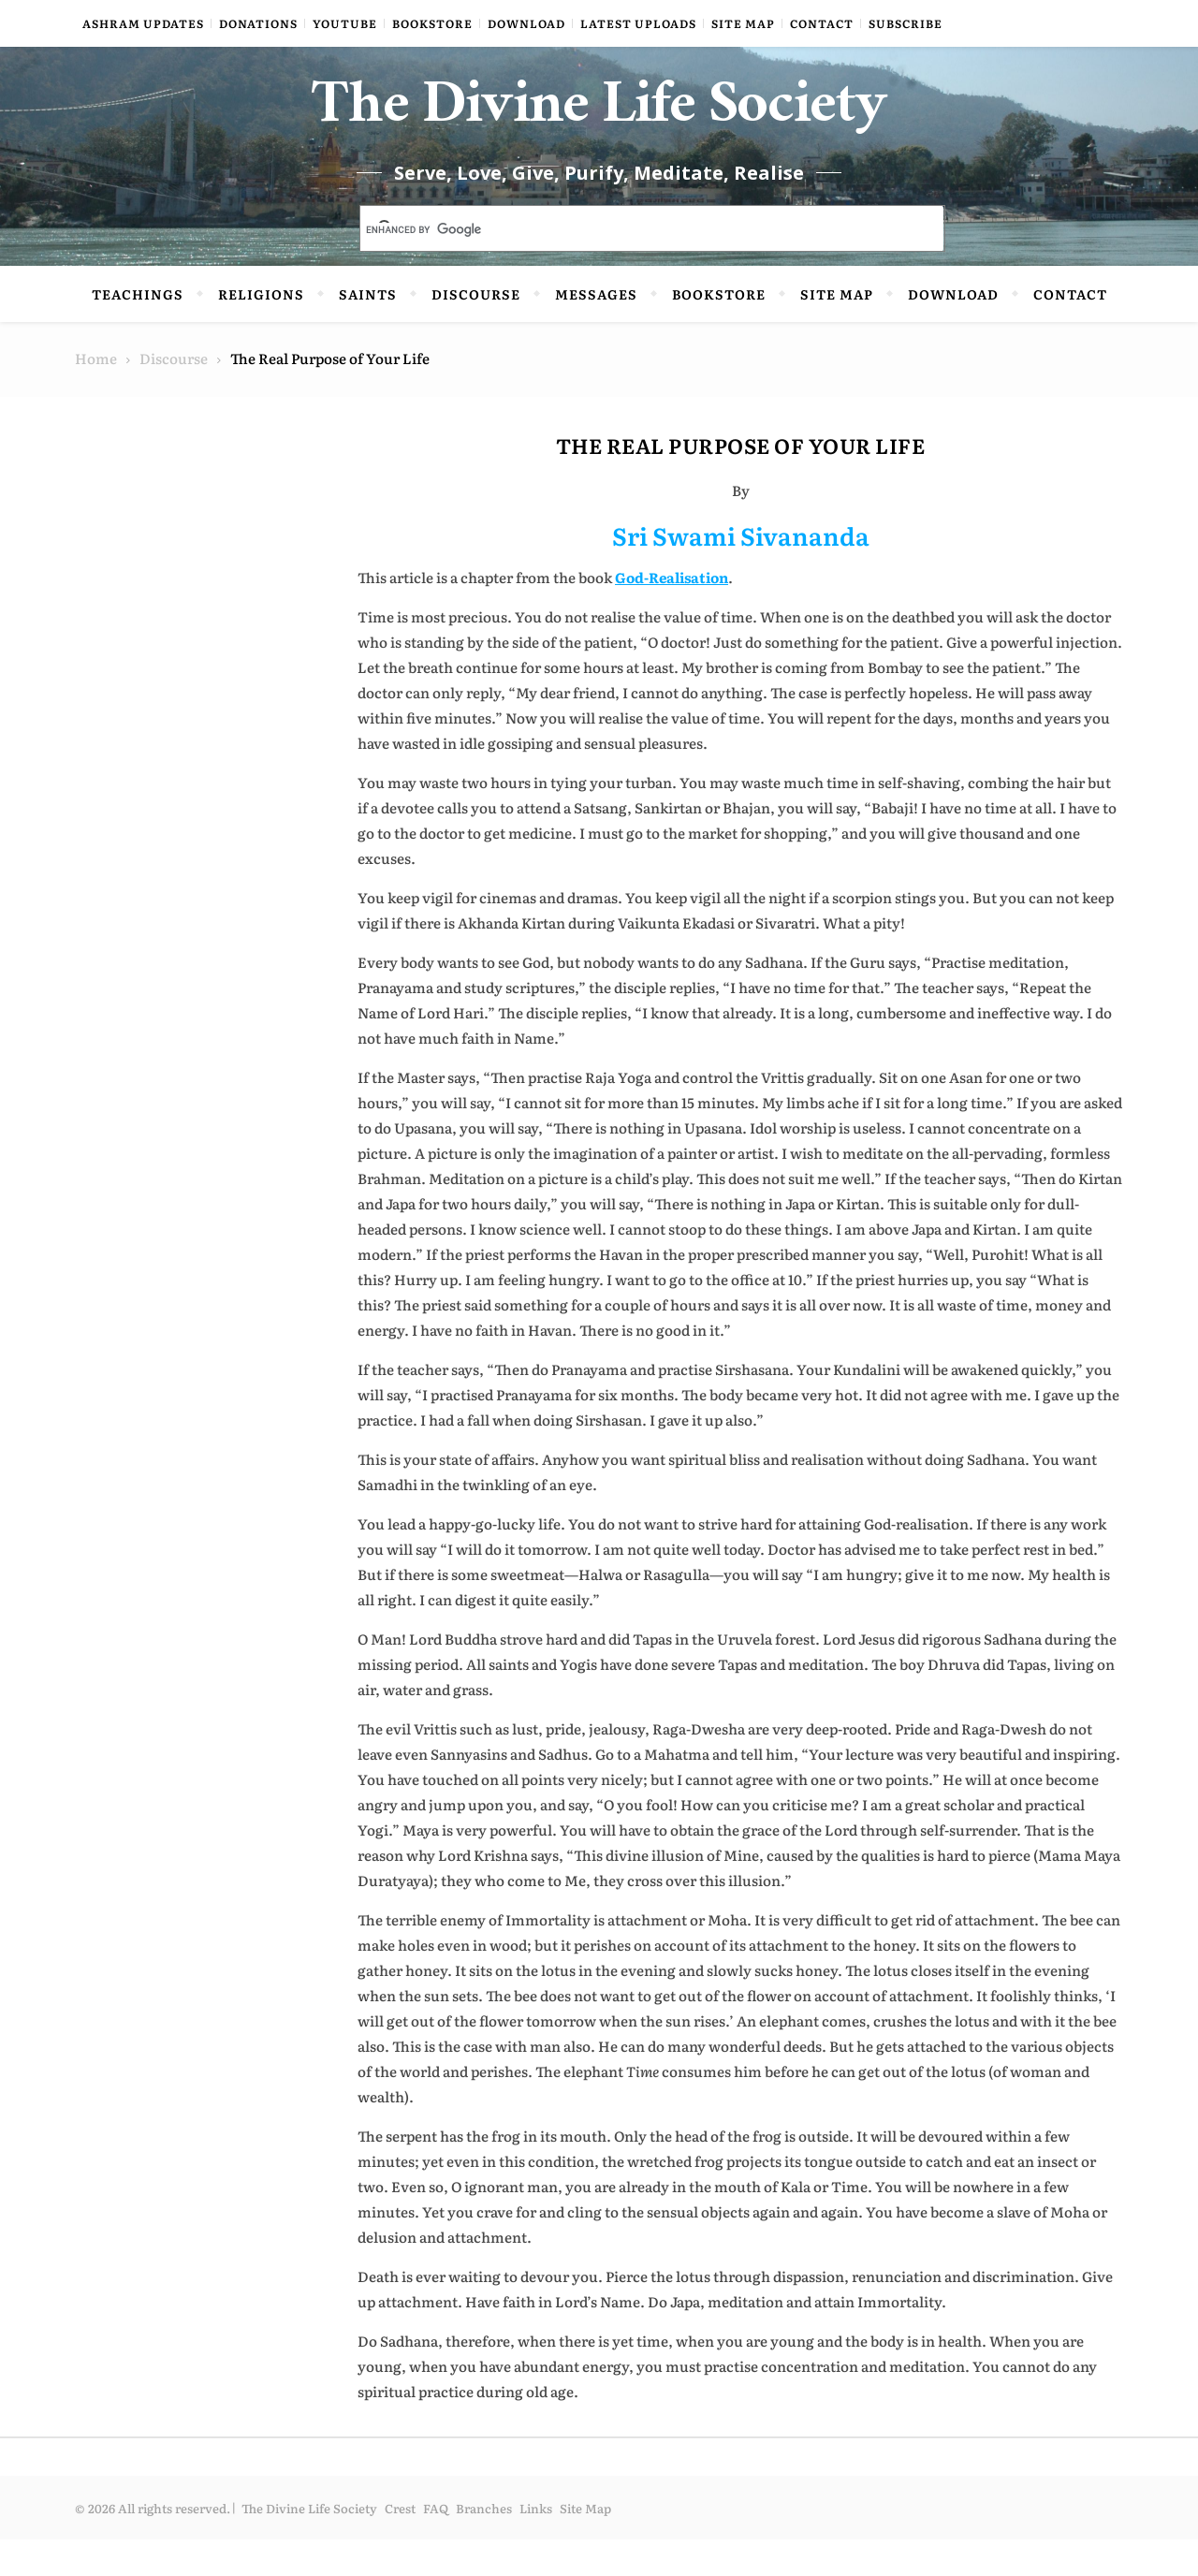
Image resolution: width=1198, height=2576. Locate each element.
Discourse (475, 330)
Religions (261, 330)
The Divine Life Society (599, 131)
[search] (630, 266)
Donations (258, 23)
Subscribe (905, 23)
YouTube (345, 23)
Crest (400, 2545)
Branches (484, 2545)
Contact (822, 23)
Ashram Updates (143, 23)
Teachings (137, 330)
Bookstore (432, 23)
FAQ (435, 2545)
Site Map (743, 23)
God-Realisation (671, 613)
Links (535, 2545)
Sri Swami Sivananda (740, 571)
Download (526, 23)
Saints (368, 330)
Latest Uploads (638, 23)
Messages (596, 330)
